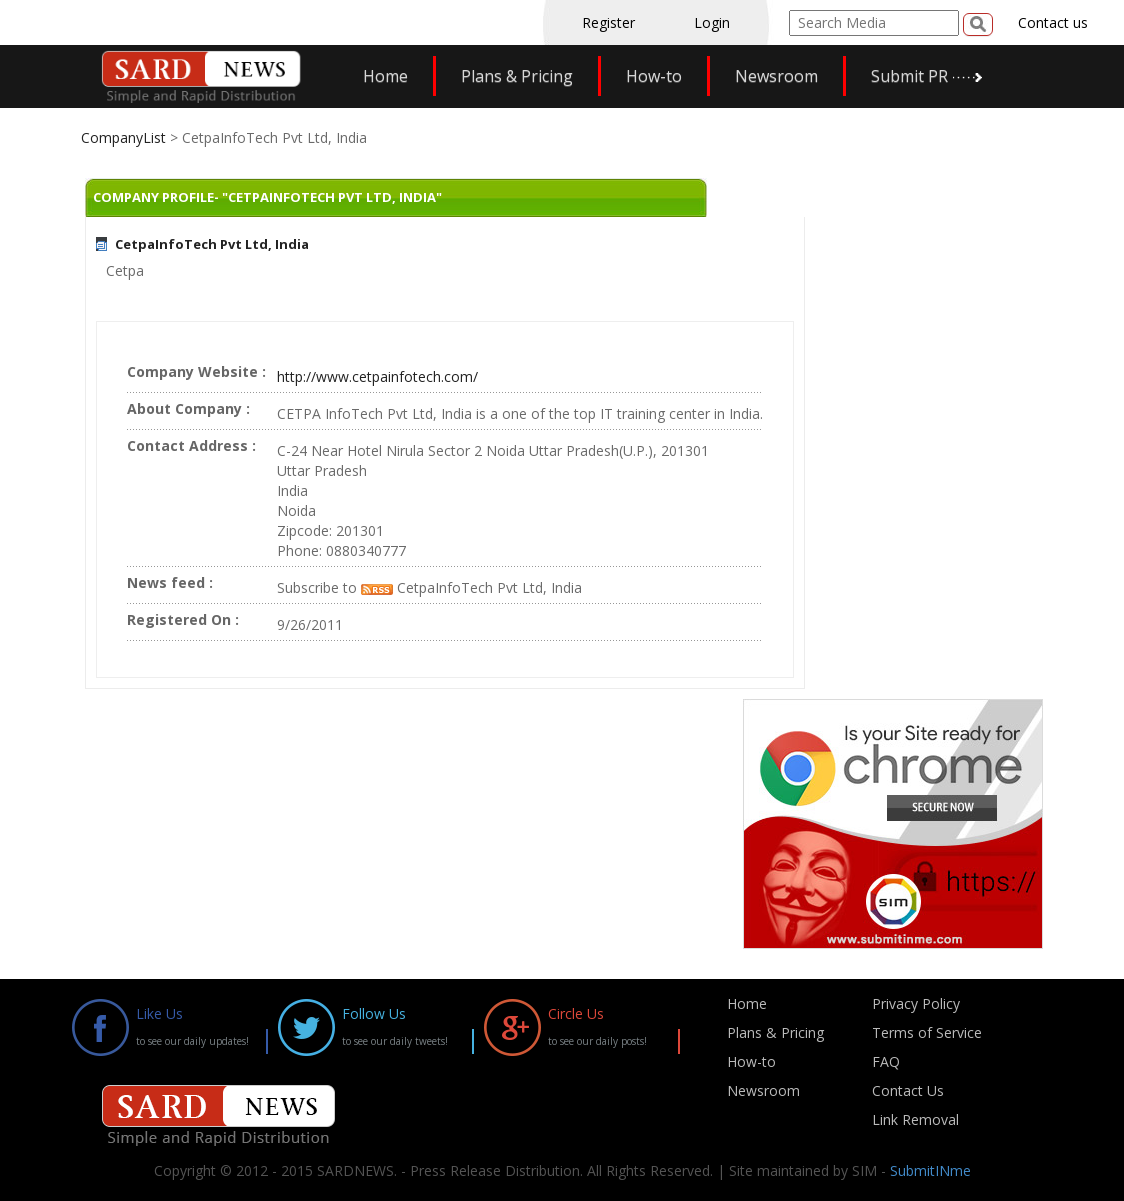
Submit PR (909, 76)
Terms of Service (927, 1032)
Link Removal (915, 1119)
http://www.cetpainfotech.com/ (377, 376)
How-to (654, 76)
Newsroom (776, 76)
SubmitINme (930, 1170)
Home (385, 76)
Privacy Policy (916, 1003)
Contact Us (908, 1090)
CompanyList (125, 137)
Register (608, 22)
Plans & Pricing (517, 76)
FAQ (886, 1061)
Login (712, 22)
